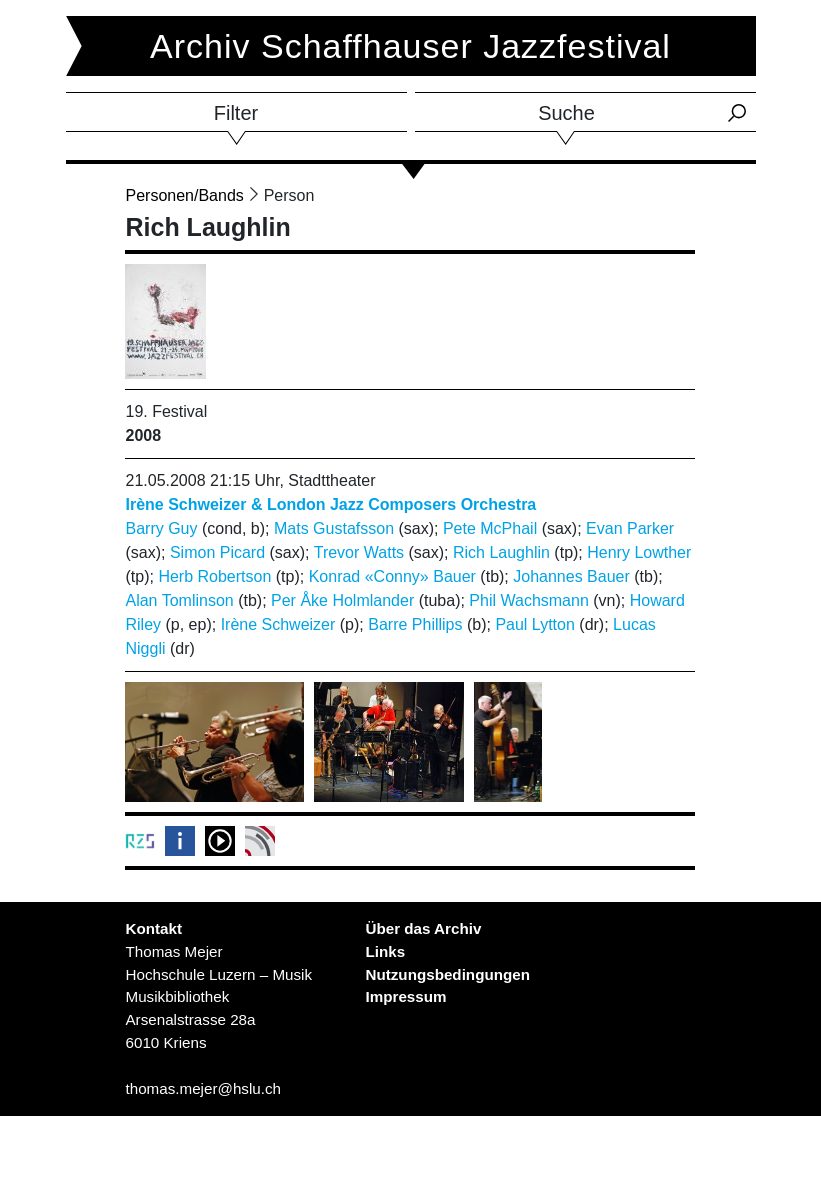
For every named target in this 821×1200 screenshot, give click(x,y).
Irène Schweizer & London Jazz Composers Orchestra (330, 504)
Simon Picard (217, 552)
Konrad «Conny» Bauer (392, 576)
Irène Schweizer (278, 624)
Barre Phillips (415, 624)
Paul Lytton (534, 624)
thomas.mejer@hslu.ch (203, 1088)
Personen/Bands (184, 195)
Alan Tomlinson (179, 600)
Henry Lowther (639, 552)
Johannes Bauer (571, 576)
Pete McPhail (490, 528)
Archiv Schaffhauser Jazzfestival (410, 46)
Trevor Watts (359, 552)
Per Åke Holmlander (342, 600)
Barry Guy (161, 528)
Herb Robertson (214, 576)
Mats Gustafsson (334, 528)
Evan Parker (630, 528)
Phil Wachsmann (528, 600)
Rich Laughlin (501, 552)
